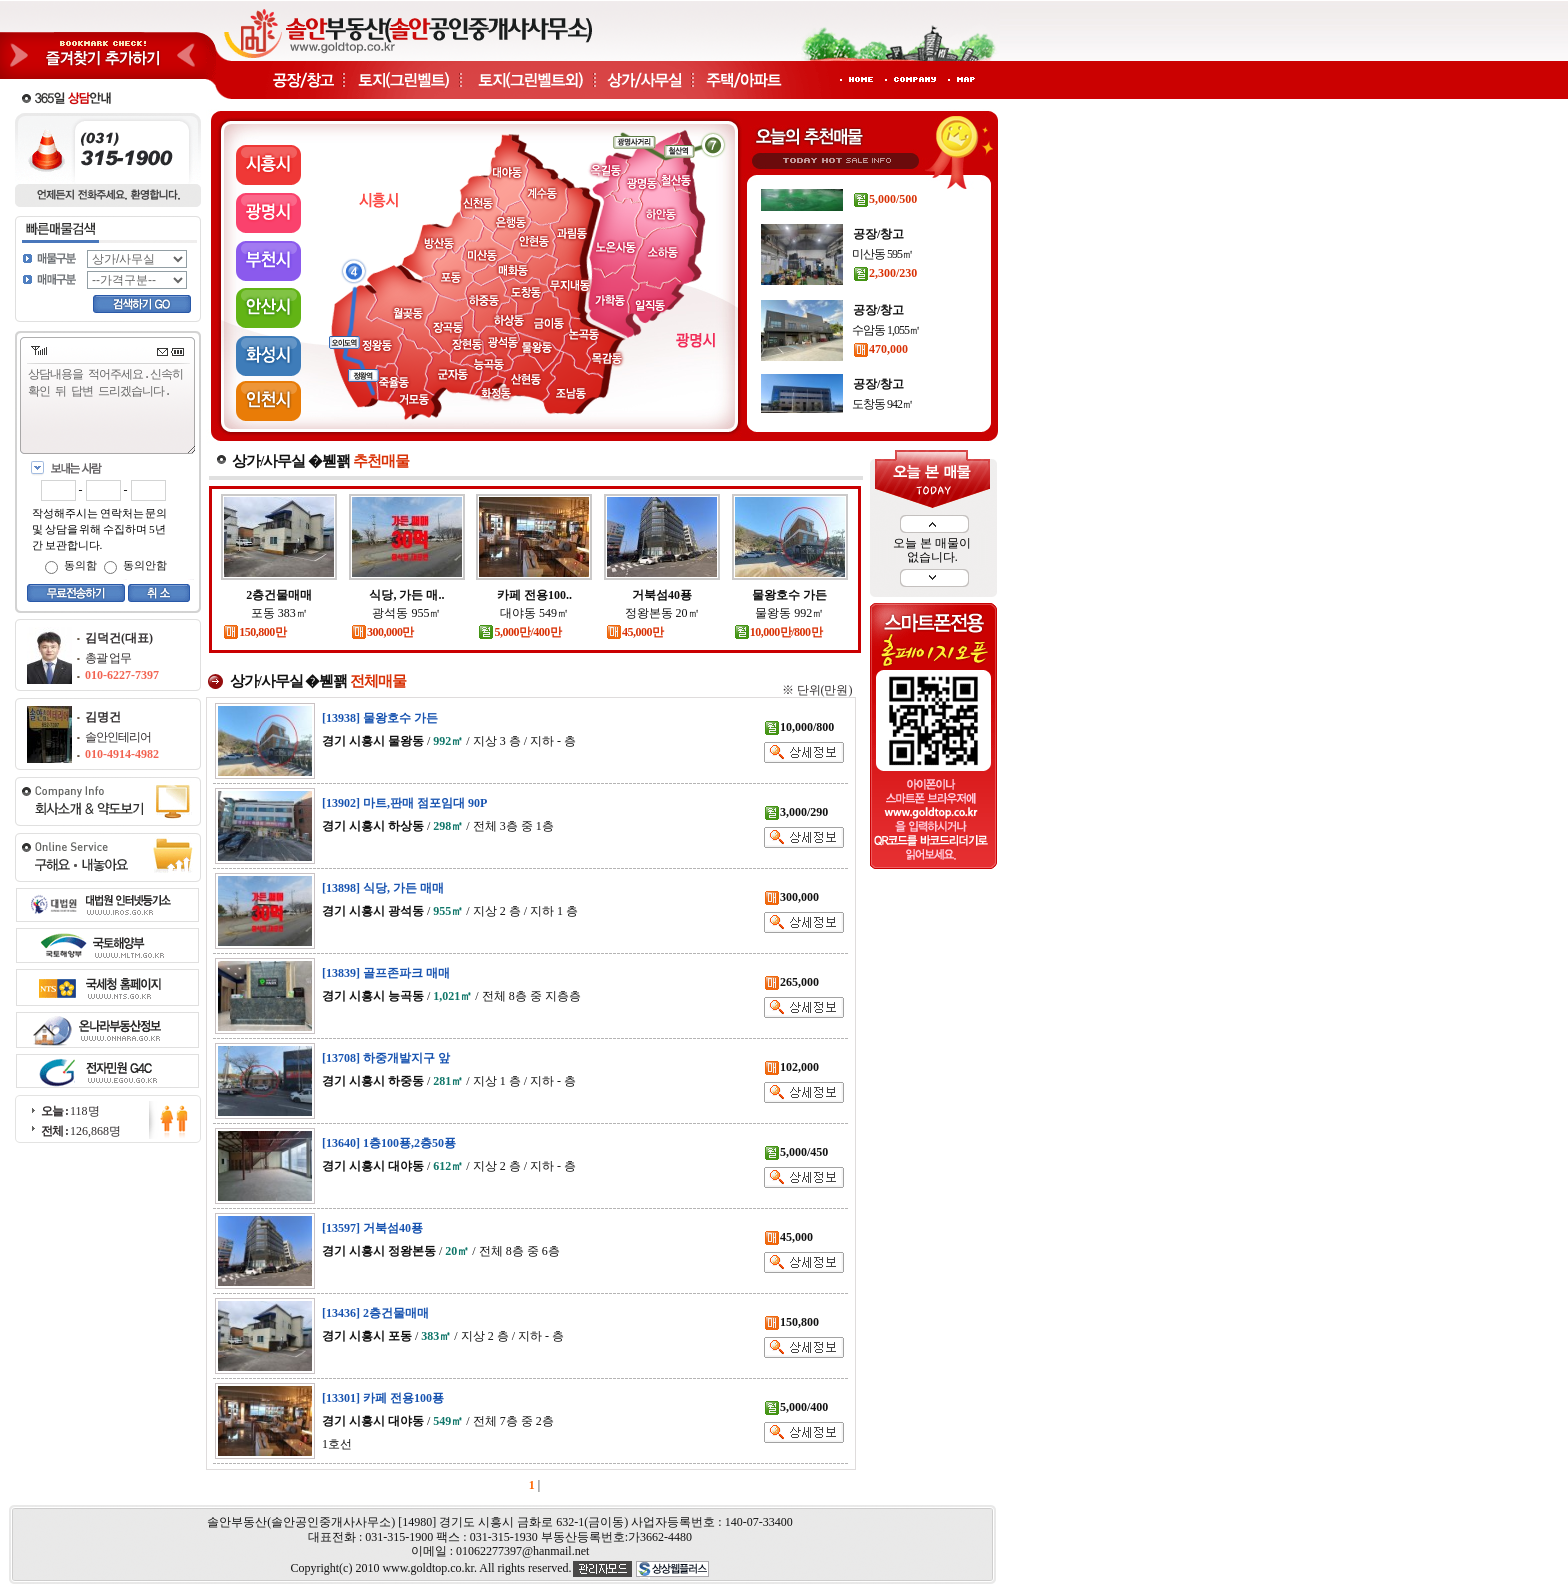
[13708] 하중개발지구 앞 (386, 1058)
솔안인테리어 (118, 737)
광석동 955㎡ (406, 613)
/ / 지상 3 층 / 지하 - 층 (449, 741)
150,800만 (254, 632)
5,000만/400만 (519, 632)
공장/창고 (878, 191)
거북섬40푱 (662, 595)
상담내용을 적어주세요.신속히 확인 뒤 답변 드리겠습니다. (112, 409)
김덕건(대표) (119, 638)
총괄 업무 (108, 658)
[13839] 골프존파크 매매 (386, 973)
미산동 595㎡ (882, 285)
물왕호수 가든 (789, 595)
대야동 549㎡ (534, 613)
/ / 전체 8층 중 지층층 (451, 996)
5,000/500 (885, 230)
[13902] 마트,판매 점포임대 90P (404, 803)
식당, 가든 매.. (406, 595)
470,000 (880, 380)
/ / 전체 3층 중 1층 (438, 826)
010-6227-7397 (122, 675)
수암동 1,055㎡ (886, 361)
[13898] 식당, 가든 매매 (383, 888)
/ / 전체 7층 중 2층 (438, 1421)
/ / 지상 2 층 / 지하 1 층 (450, 911)
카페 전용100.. (534, 595)
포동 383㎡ (279, 613)
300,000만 (382, 632)
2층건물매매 (279, 595)
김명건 (103, 717)
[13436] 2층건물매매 (375, 1313)
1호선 (337, 1444)
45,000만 (635, 632)
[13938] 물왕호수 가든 (380, 718)
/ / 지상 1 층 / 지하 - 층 (449, 1081)
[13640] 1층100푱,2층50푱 (389, 1143)
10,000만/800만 (778, 632)
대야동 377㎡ (882, 211)
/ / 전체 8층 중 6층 (441, 1251)
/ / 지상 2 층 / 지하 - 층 (449, 1166)
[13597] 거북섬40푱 (372, 1228)
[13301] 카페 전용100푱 (383, 1398)
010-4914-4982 (122, 754)
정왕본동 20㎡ (662, 613)
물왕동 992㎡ (789, 613)
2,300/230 (885, 304)
